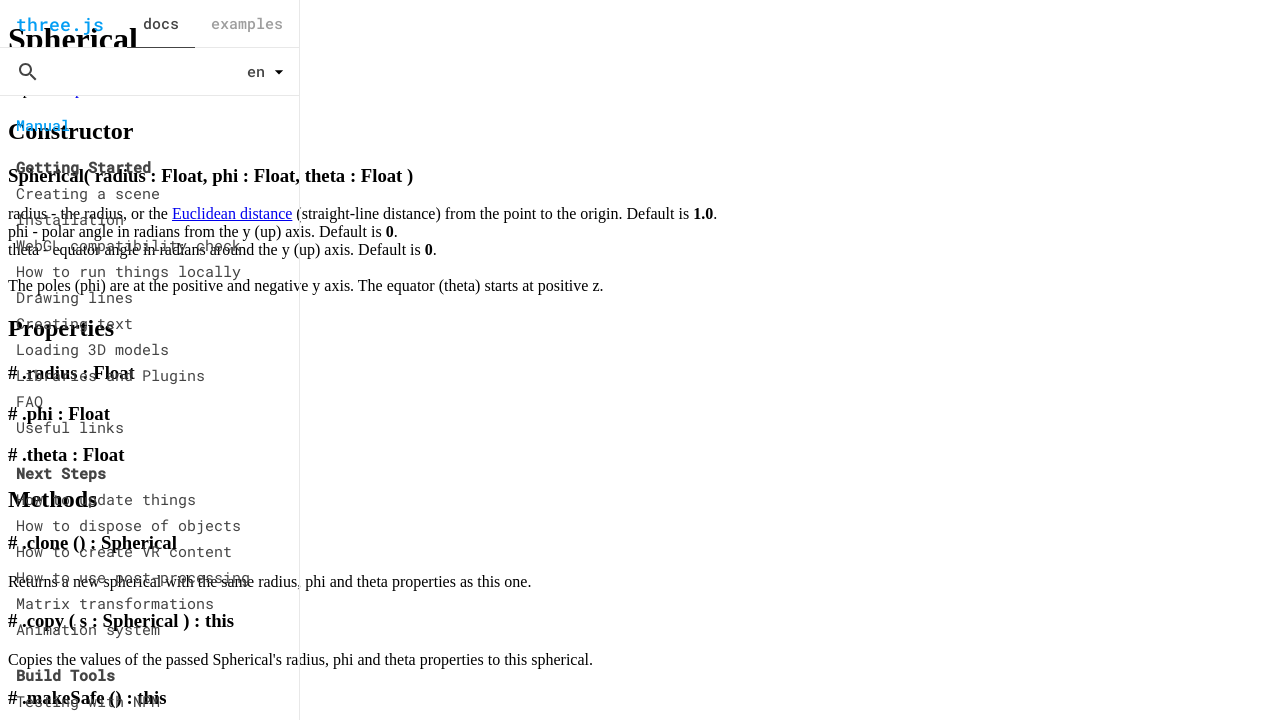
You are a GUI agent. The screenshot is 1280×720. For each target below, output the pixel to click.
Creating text (74, 323)
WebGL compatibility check (128, 245)
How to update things (106, 499)
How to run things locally (128, 271)
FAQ (29, 401)
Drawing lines (74, 297)
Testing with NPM (88, 701)
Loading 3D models (92, 349)
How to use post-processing (133, 577)
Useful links (70, 427)
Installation (70, 219)
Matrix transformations (115, 603)
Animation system (88, 629)
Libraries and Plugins (110, 375)
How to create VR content (124, 551)
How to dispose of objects (128, 525)
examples (247, 23)
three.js (60, 24)
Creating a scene (88, 193)
